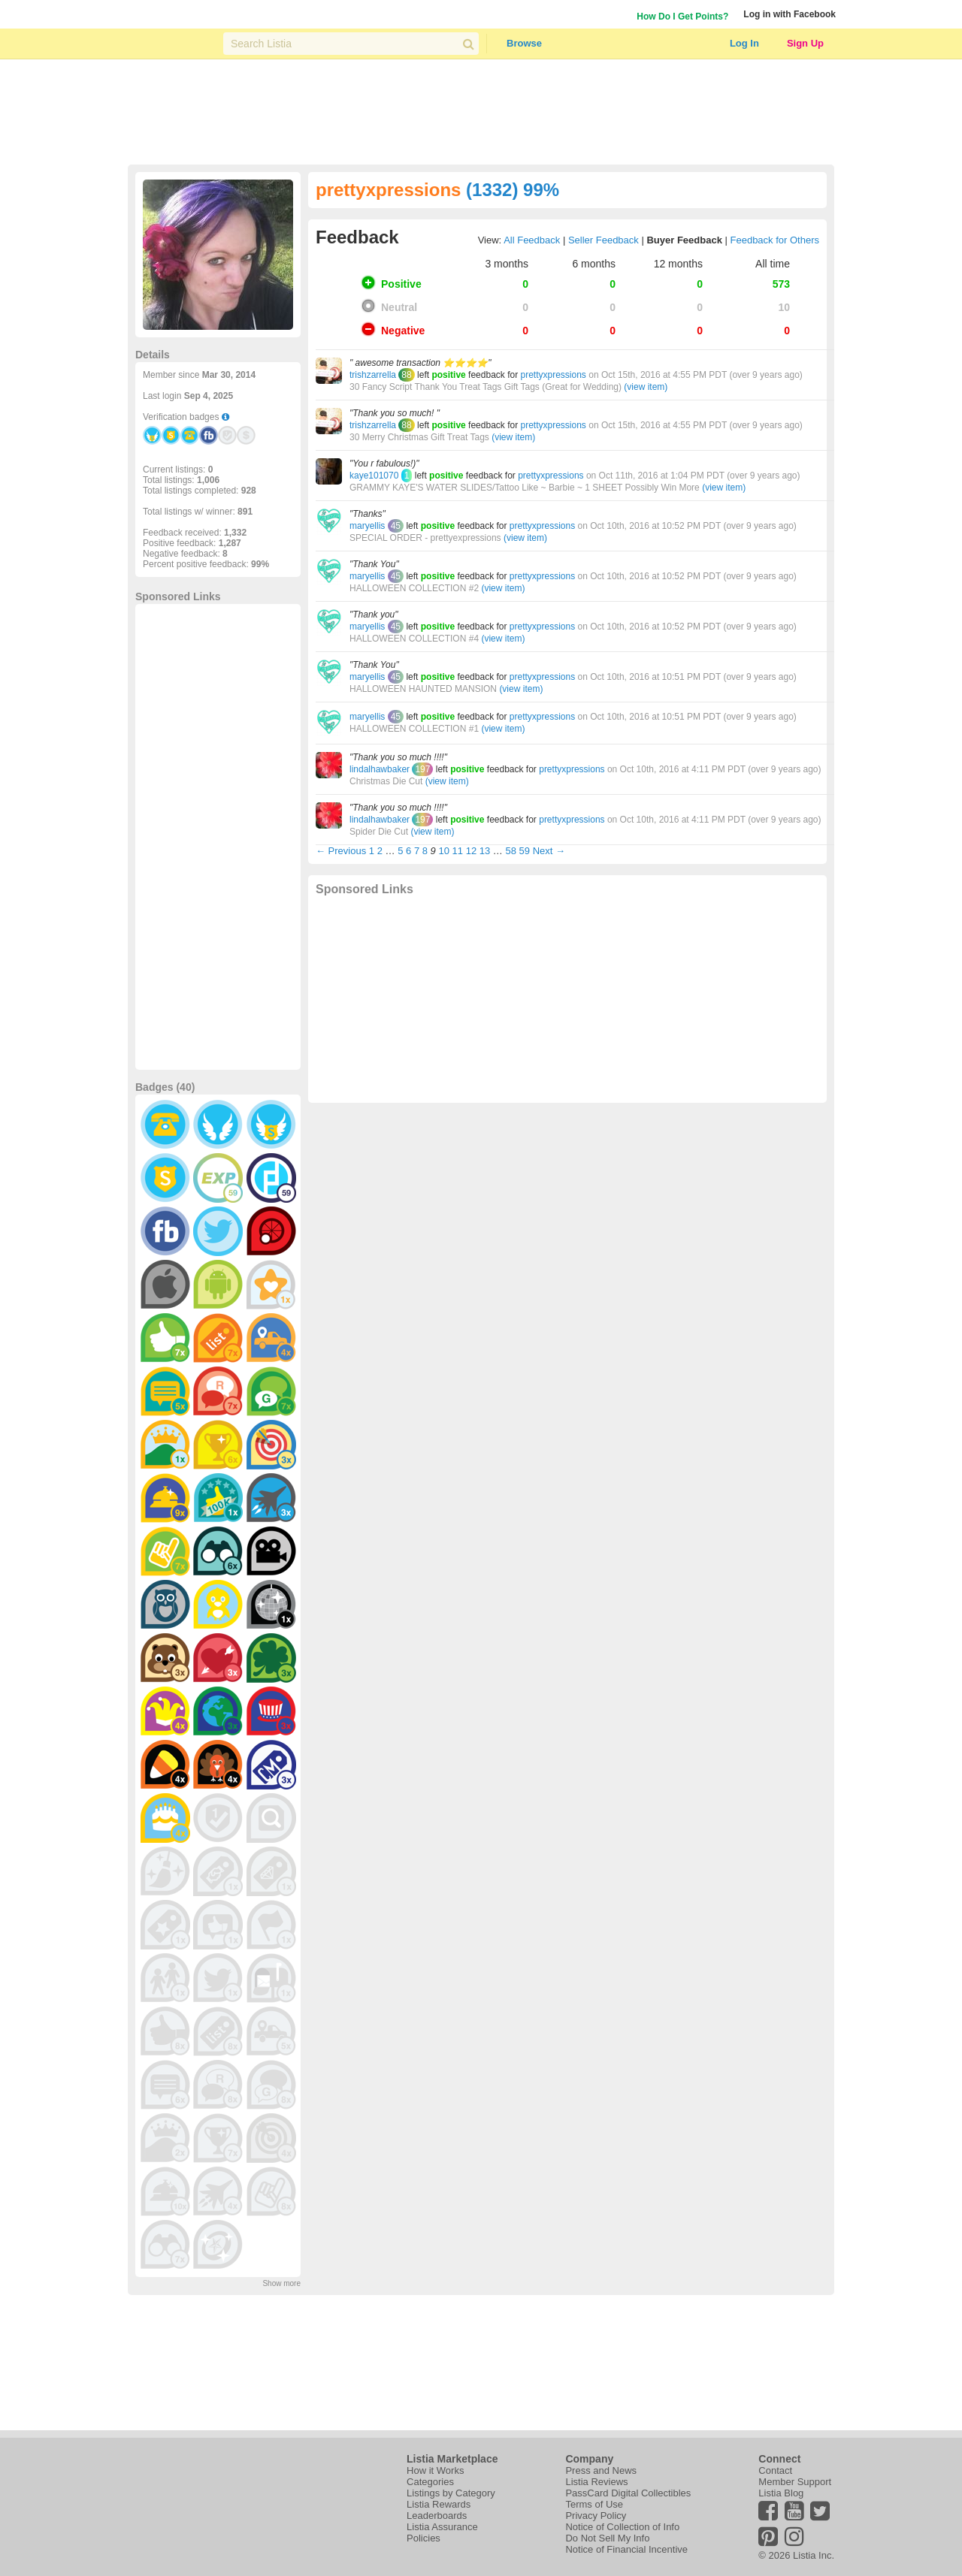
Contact (775, 2470)
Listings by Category (451, 2493)
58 (510, 850)
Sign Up (805, 43)
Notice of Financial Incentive (626, 2549)
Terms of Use (594, 2504)
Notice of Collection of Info (622, 2526)
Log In (744, 43)
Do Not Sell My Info (607, 2538)
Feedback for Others (775, 240)
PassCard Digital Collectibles (628, 2493)
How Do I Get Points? (682, 16)
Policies (423, 2538)
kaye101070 (373, 475)
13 (484, 850)
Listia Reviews (596, 2481)
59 (524, 850)
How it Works (435, 2470)
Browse (524, 43)
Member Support (794, 2481)
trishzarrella (372, 375)
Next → (549, 850)
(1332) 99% (512, 190)
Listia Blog (780, 2493)
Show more (281, 2283)
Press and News (601, 2470)
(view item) (645, 387)
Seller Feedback (603, 240)
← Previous (341, 850)
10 (443, 850)
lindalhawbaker (379, 769)
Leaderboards (437, 2515)
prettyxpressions (552, 375)
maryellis (367, 526)
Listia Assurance (442, 2526)
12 (471, 850)
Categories (430, 2481)
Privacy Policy (595, 2515)
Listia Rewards (438, 2504)
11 (457, 850)
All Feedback (532, 240)
